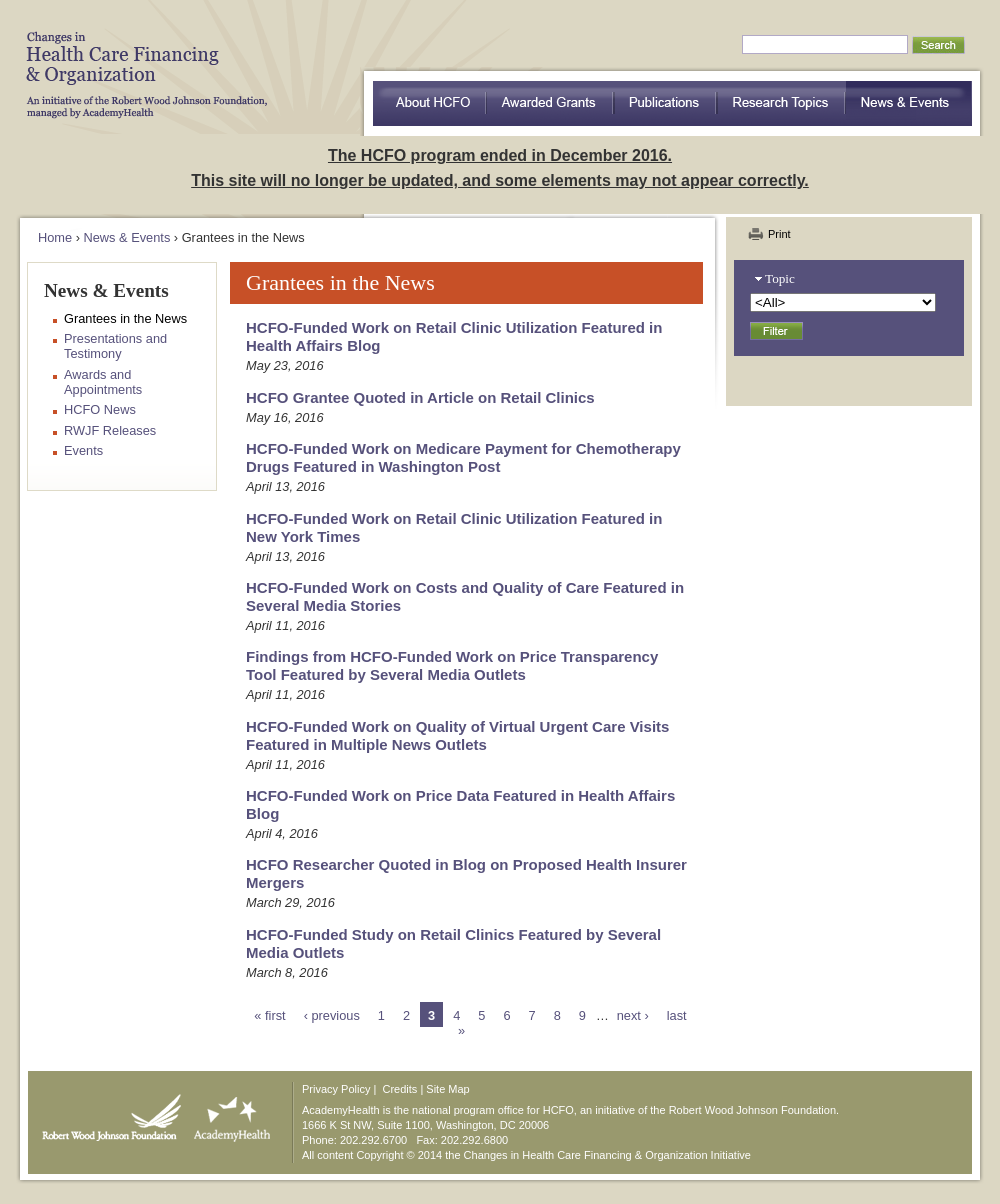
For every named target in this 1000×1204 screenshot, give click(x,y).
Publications (665, 103)
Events (83, 450)
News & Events (909, 103)
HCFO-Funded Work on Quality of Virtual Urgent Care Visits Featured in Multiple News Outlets (457, 735)
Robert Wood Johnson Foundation (106, 1113)
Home (55, 237)
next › (633, 1015)
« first (269, 1015)
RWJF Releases (110, 430)
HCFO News (100, 409)
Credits (400, 1089)
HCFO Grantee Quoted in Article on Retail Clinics (420, 397)
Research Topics (781, 103)
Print (779, 234)
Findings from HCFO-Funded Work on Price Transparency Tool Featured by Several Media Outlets (452, 665)
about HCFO (429, 103)
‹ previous (332, 1015)
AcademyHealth (227, 1113)
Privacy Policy (336, 1089)
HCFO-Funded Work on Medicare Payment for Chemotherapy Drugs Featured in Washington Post (463, 457)
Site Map (447, 1089)
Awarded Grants (550, 103)
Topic (780, 278)
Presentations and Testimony (115, 346)
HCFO (140, 60)
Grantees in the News (125, 318)
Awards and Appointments (103, 382)
